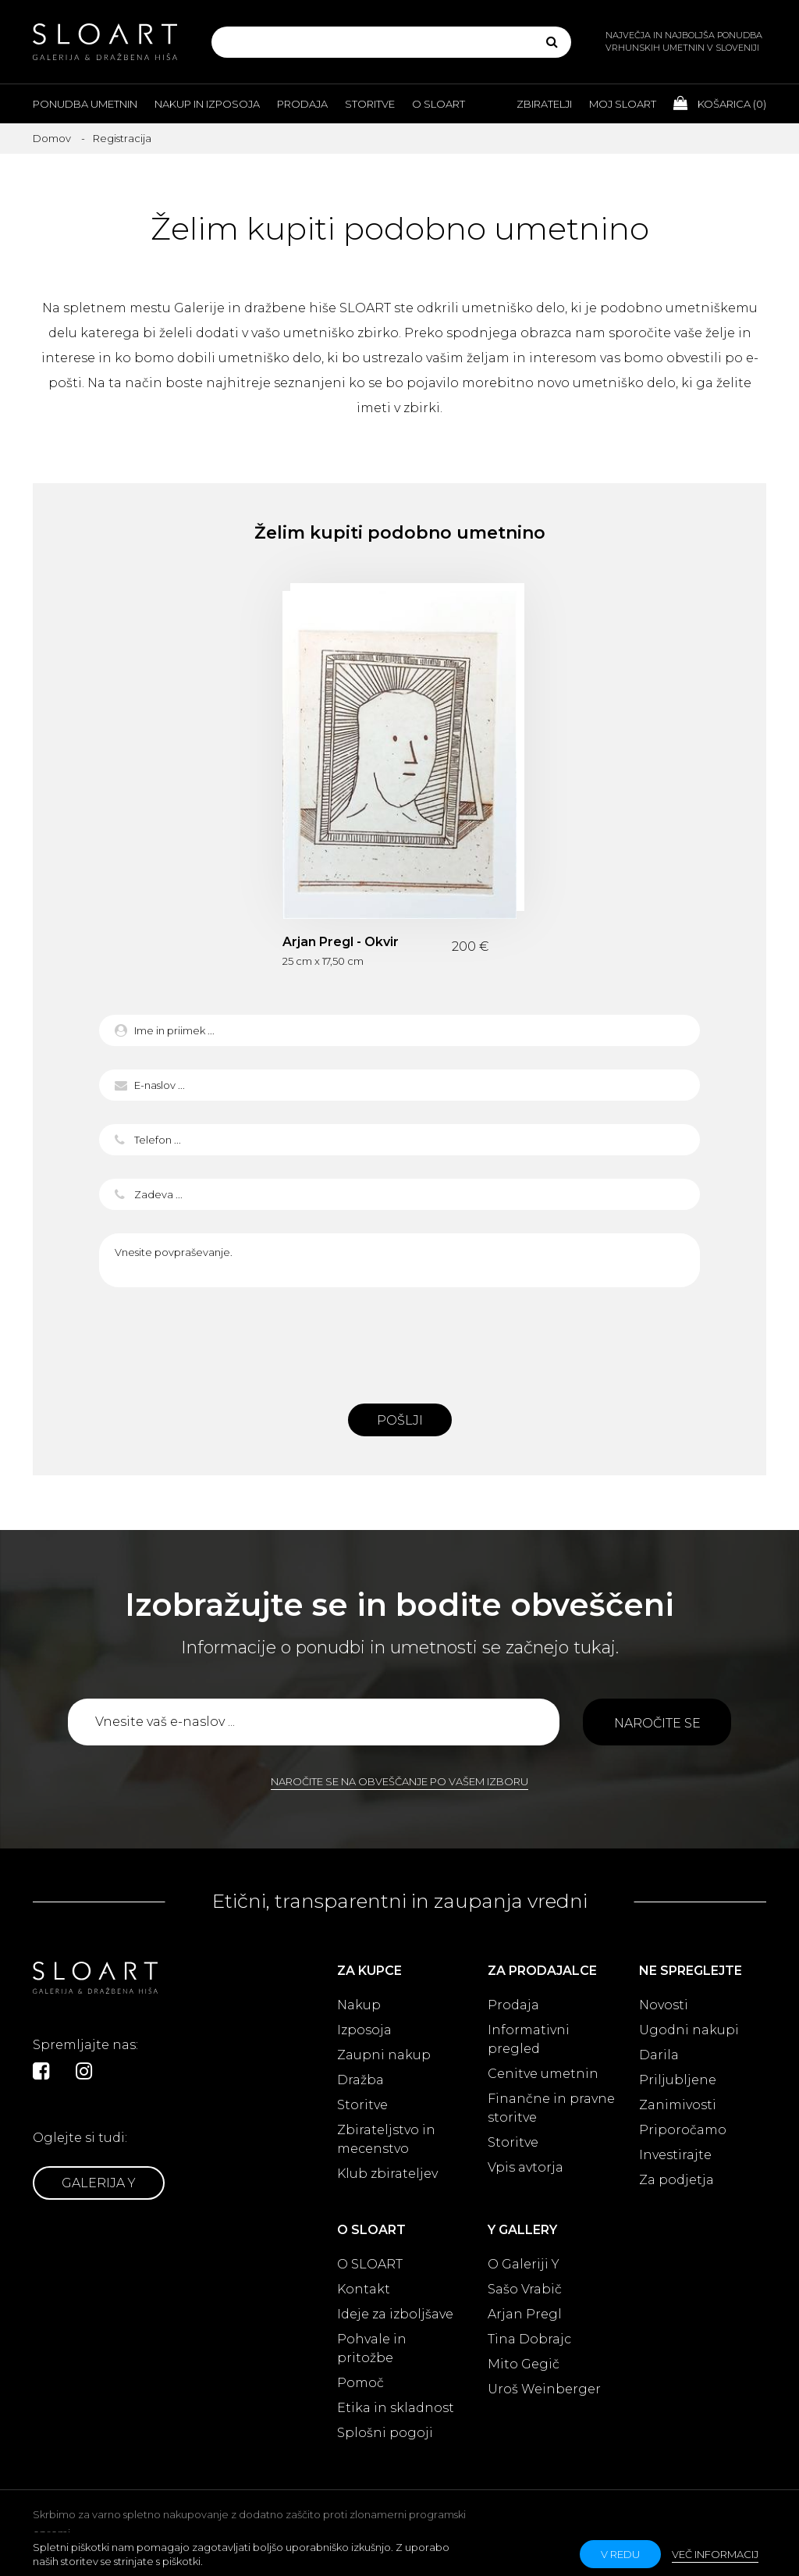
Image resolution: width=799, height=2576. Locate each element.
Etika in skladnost (395, 2407)
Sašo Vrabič (525, 2289)
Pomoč (360, 2382)
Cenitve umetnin (543, 2073)
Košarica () (719, 103)
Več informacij (715, 2554)
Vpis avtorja (525, 2167)
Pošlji (400, 1420)
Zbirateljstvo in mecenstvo (386, 2139)
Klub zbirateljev (387, 2173)
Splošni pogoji (385, 2432)
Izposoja (364, 2030)
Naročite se (657, 1723)
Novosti (663, 2005)
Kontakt (363, 2289)
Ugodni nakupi (689, 2030)
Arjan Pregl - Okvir (340, 941)
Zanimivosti (677, 2104)
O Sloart (438, 104)
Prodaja (302, 104)
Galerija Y (99, 2183)
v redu (620, 2554)
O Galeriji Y (523, 2264)
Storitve (370, 104)
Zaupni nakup (384, 2055)
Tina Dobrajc (529, 2339)
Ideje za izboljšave (395, 2314)
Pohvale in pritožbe (372, 2348)
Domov (52, 138)
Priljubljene (677, 2080)
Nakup (359, 2005)
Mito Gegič (523, 2364)
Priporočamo (682, 2129)
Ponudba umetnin (85, 104)
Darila (659, 2055)
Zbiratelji (544, 104)
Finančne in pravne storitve (551, 2108)
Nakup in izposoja (207, 104)
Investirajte (675, 2154)
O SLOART (370, 2264)
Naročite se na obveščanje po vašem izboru (399, 1781)
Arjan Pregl (525, 2314)
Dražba (360, 2080)
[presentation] (399, 1341)
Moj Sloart (622, 104)
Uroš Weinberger (544, 2389)
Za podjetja (676, 2179)
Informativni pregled (529, 2039)
